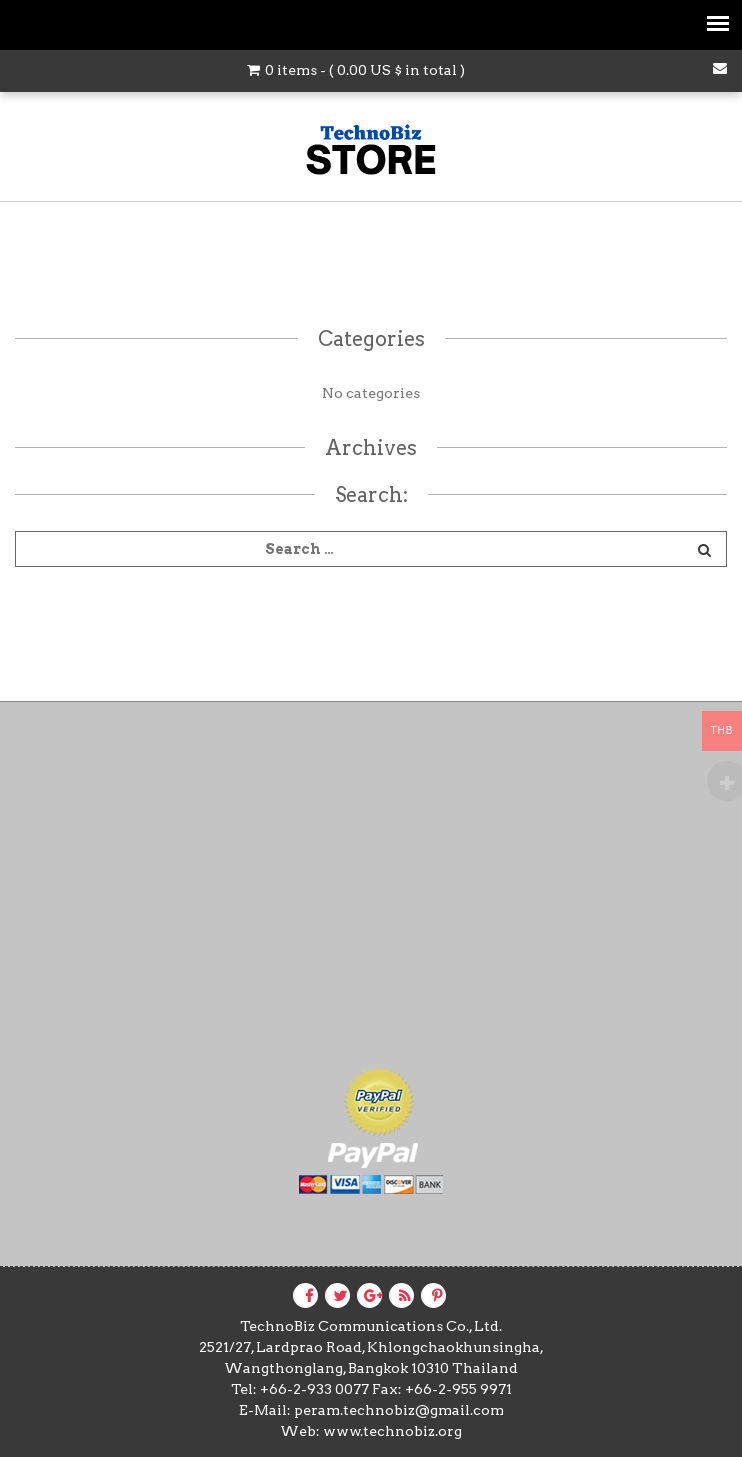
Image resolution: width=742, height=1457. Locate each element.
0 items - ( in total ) (356, 70)
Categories (371, 339)
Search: (371, 495)
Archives (371, 448)
